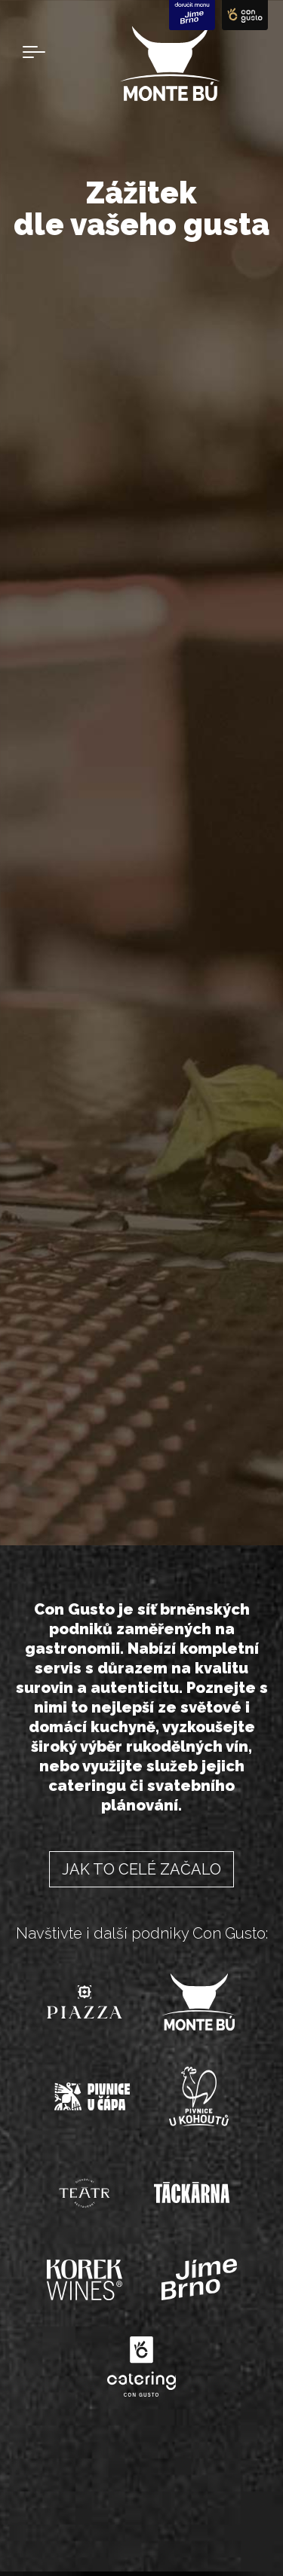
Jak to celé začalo (141, 1869)
